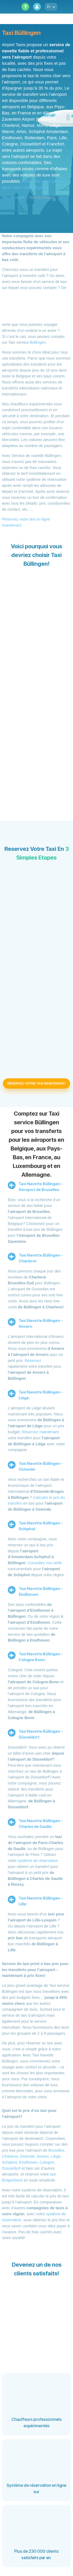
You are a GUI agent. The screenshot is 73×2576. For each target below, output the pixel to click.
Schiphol (9, 2162)
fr (51, 7)
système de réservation (38, 1860)
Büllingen (38, 342)
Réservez (33, 1360)
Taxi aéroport (13, 197)
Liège (55, 2156)
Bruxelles (56, 2150)
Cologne (47, 2162)
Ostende (27, 2156)
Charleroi (10, 2156)
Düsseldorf (11, 2168)
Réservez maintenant (40, 1432)
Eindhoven (28, 2162)
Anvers (43, 2156)
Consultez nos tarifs (45, 1563)
